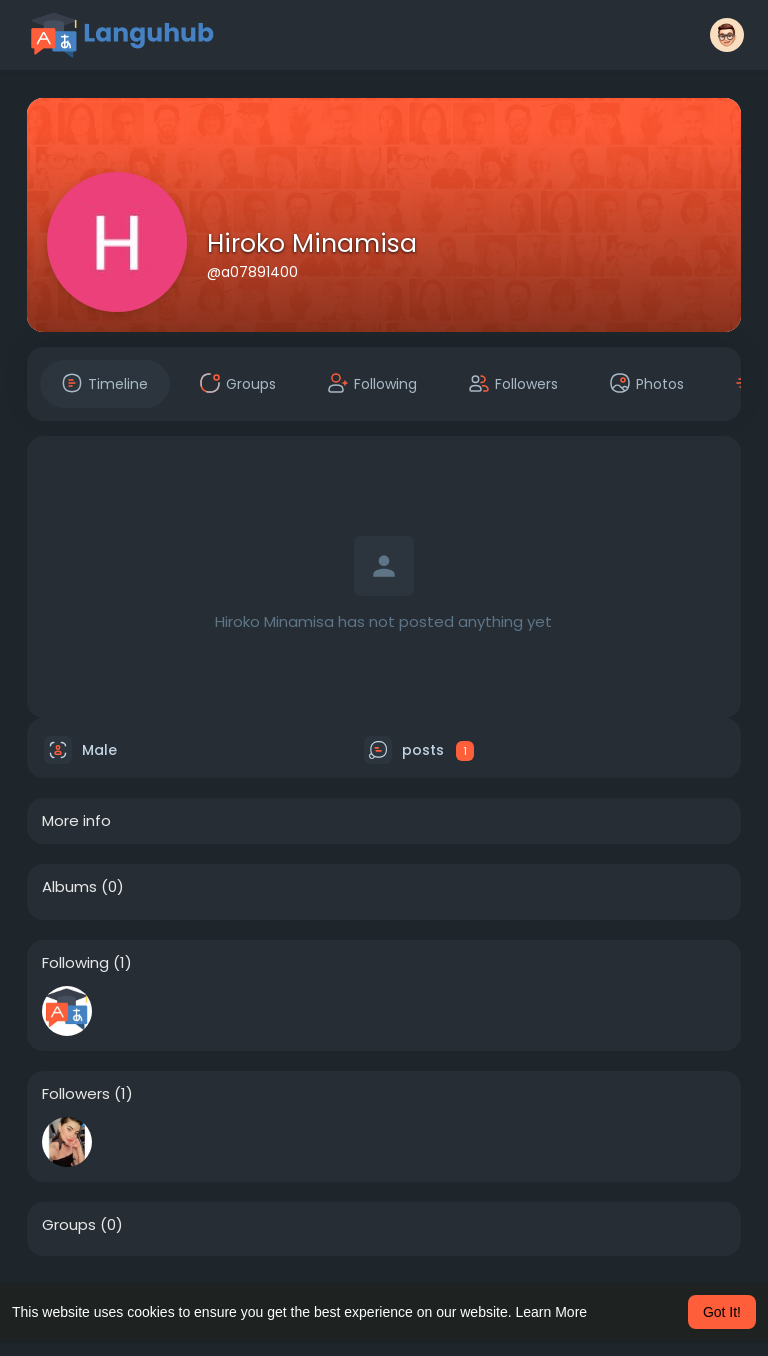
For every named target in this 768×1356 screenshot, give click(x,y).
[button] (727, 35)
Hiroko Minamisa (312, 243)
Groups (69, 1225)
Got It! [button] (722, 1312)
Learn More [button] (552, 1312)
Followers (76, 1094)
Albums (69, 887)
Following (75, 963)
